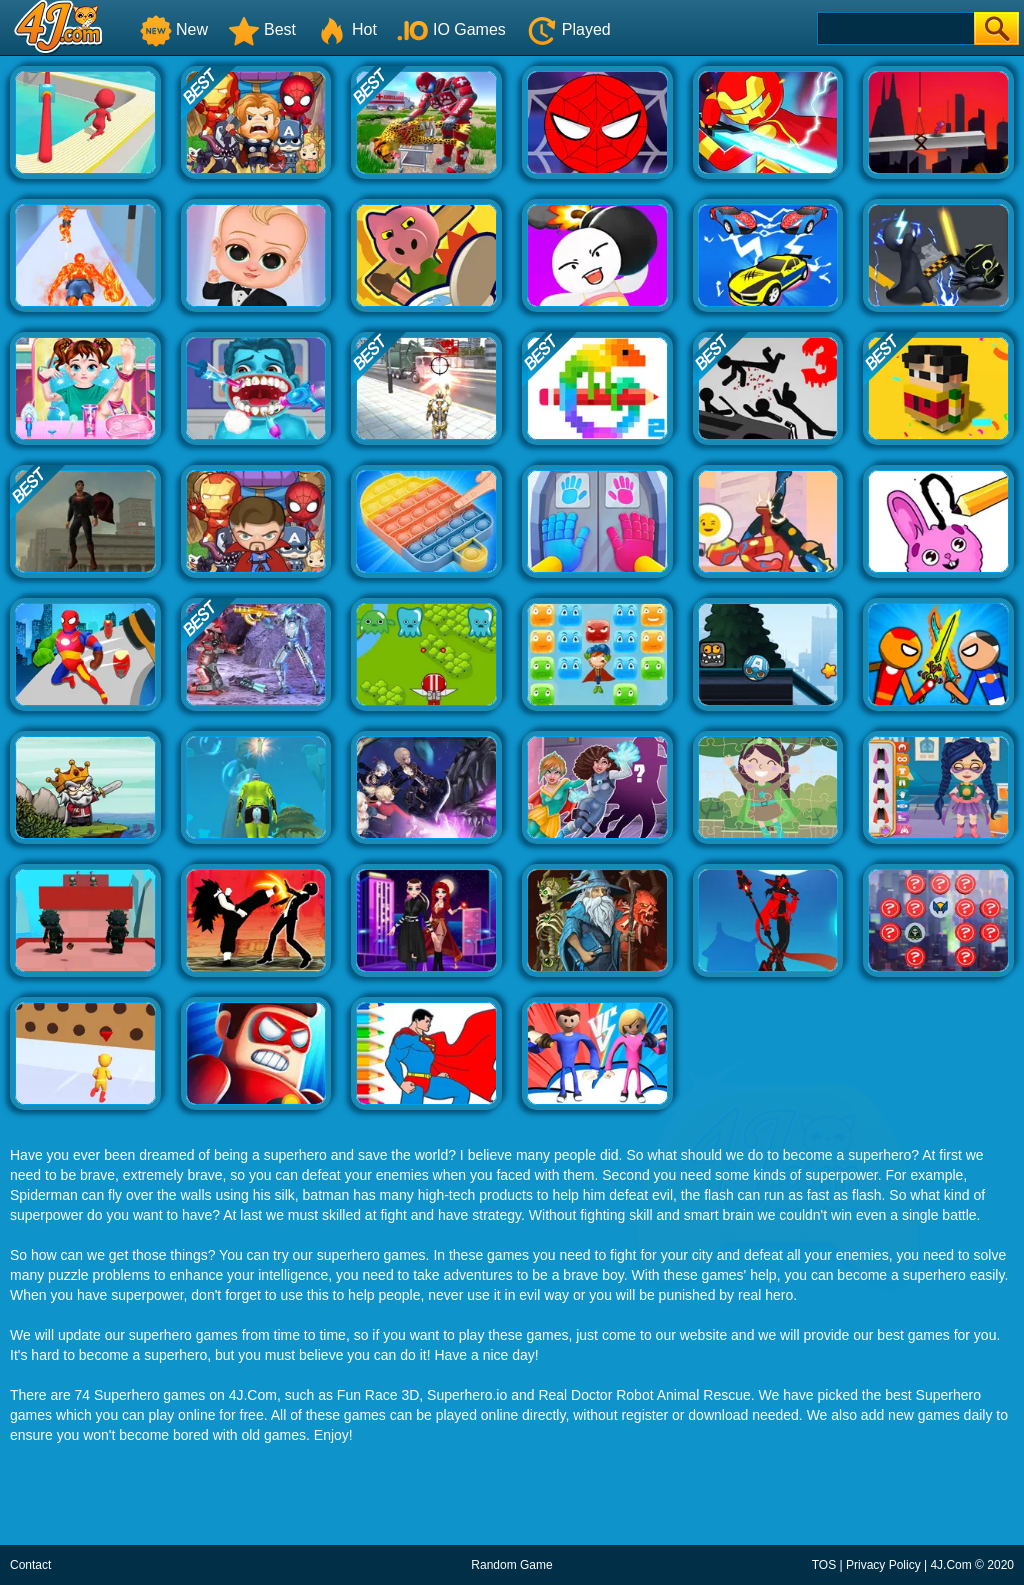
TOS (824, 1565)
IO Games (451, 29)
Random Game (511, 1565)
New (174, 29)
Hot (346, 29)
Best (262, 29)
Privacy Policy (883, 1565)
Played (568, 29)
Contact (30, 1565)
